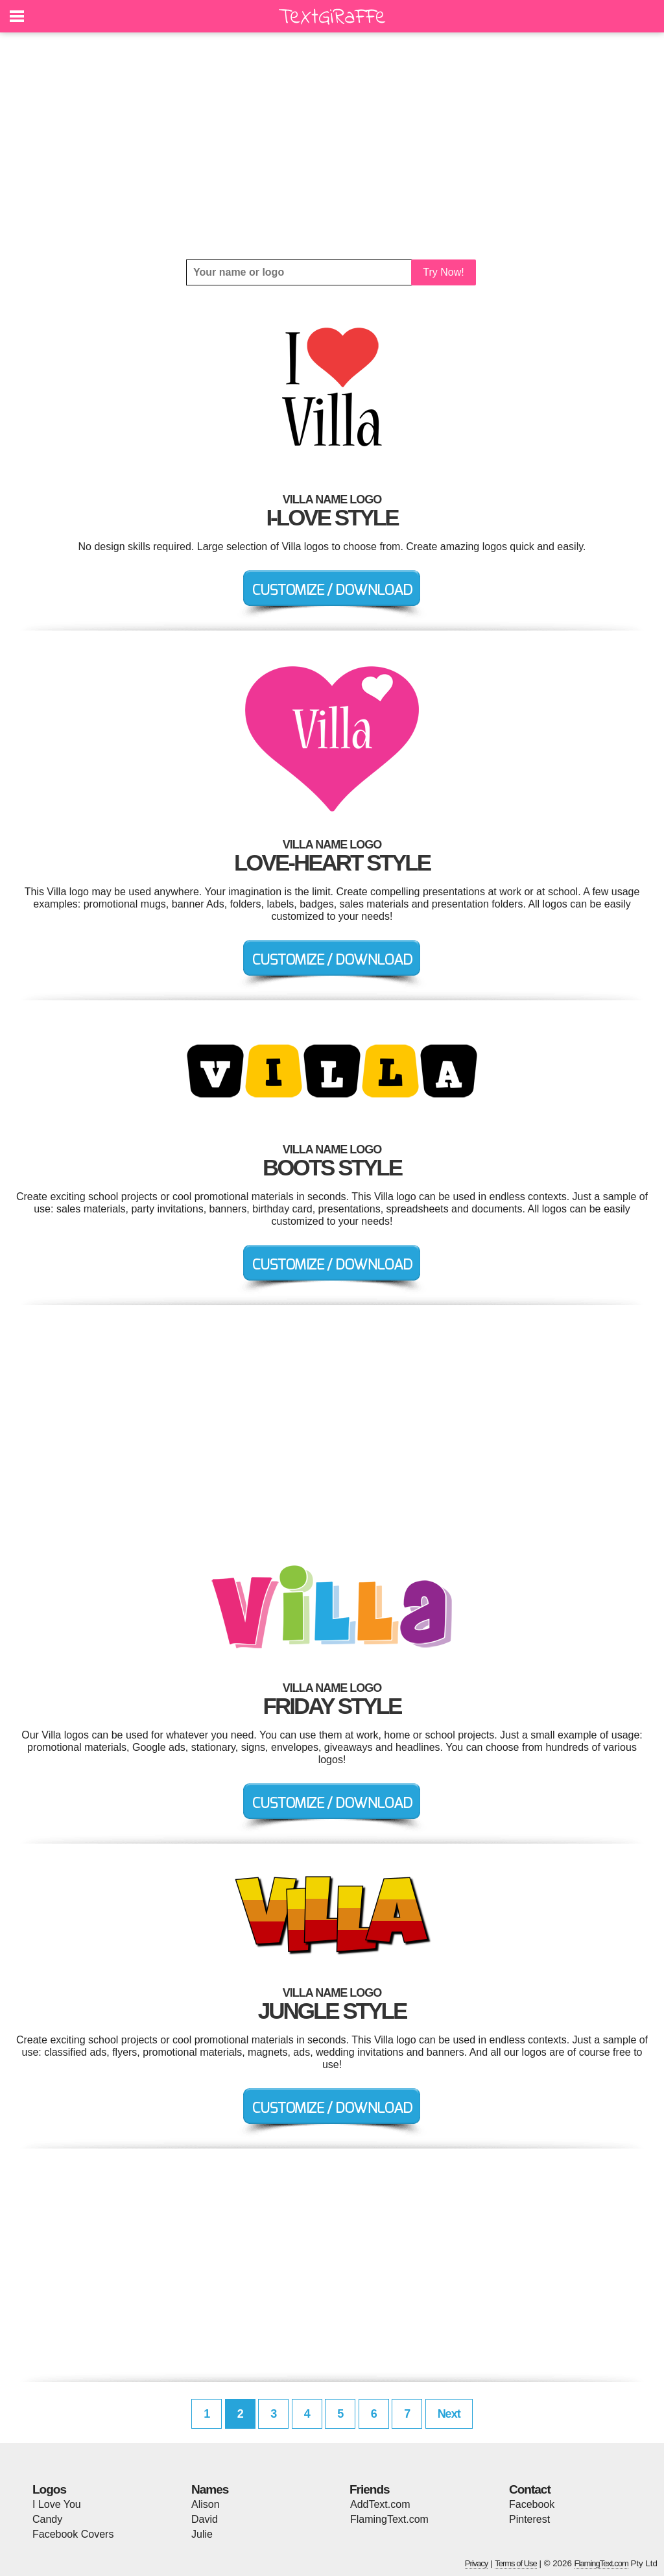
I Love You (56, 2504)
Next (449, 2413)
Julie (202, 2534)
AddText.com (380, 2504)
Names (209, 2489)
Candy (47, 2519)
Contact (530, 2489)
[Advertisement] (332, 146)
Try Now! (443, 272)
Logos (49, 2489)
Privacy (476, 2563)
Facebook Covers (72, 2534)
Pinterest (529, 2519)
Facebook (531, 2504)
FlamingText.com (389, 2519)
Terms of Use (516, 2563)
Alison (205, 2504)
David (204, 2519)
